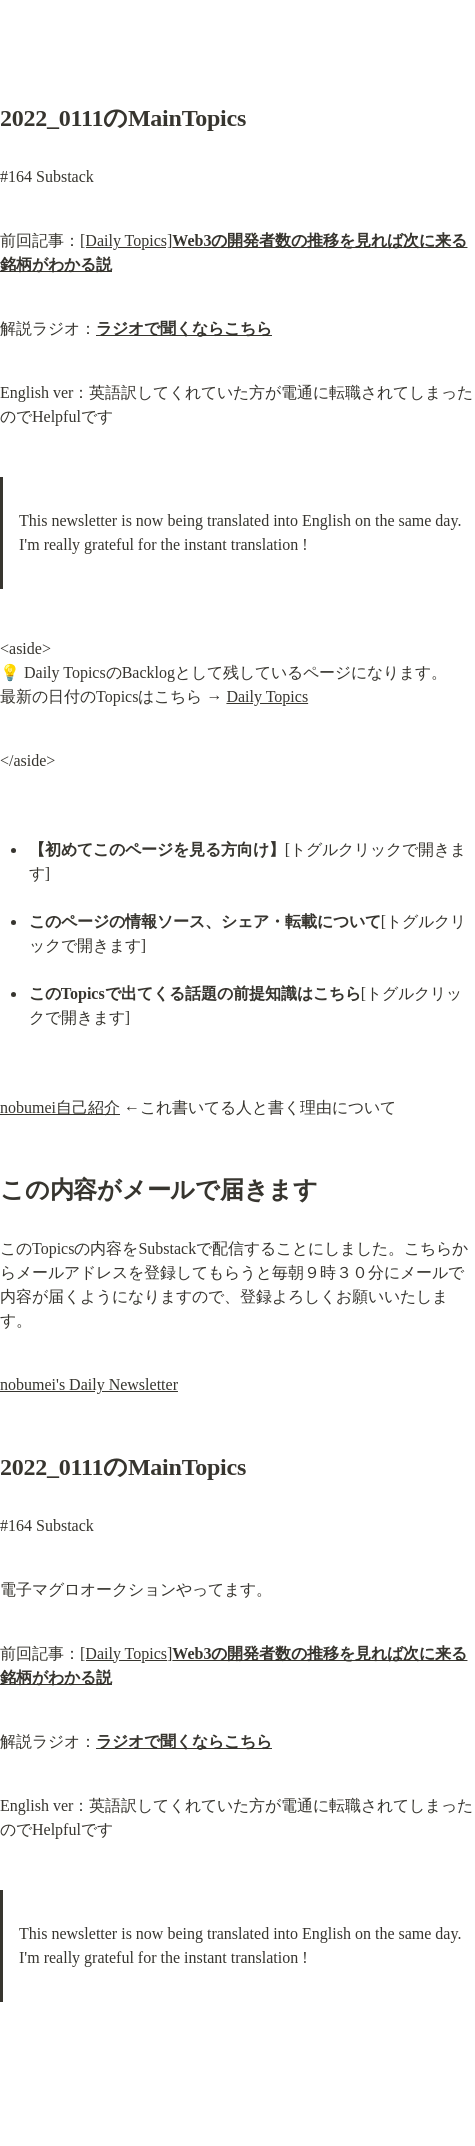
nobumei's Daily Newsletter (89, 1384)
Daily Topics (267, 696)
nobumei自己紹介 (60, 1107)
